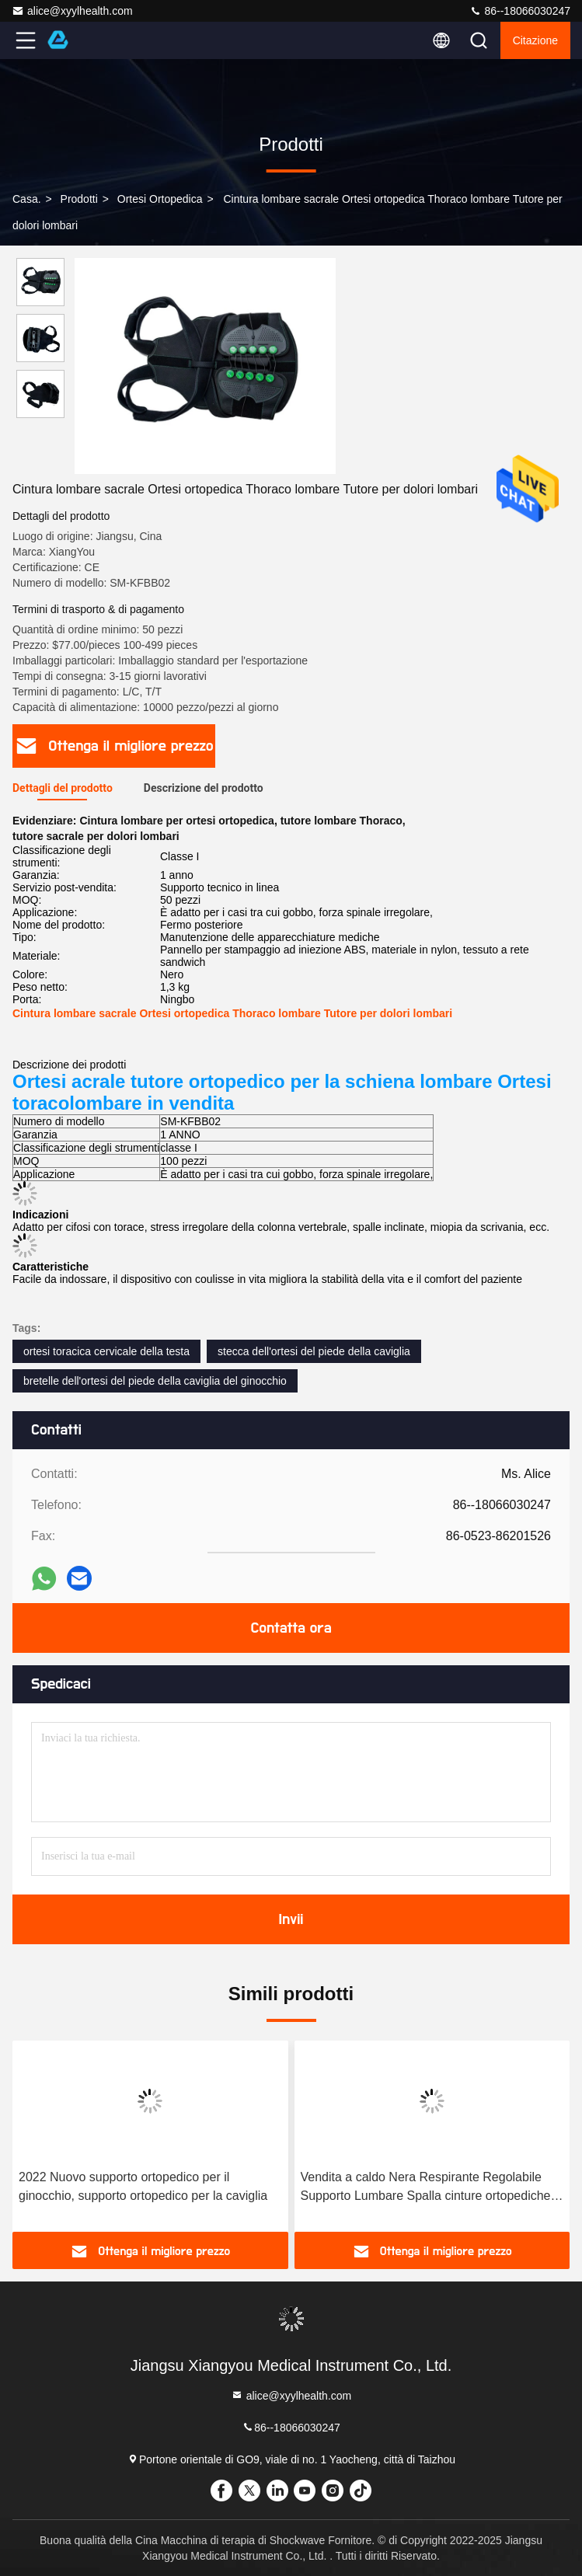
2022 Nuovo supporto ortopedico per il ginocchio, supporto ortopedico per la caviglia (143, 2186)
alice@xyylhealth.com (72, 11)
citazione (535, 40)
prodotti (79, 199)
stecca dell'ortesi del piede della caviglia (314, 1351)
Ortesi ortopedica (160, 199)
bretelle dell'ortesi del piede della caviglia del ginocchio (155, 1381)
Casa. (26, 199)
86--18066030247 (519, 11)
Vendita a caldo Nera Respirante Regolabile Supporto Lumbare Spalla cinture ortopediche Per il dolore (426, 2187)
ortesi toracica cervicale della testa (106, 1351)
